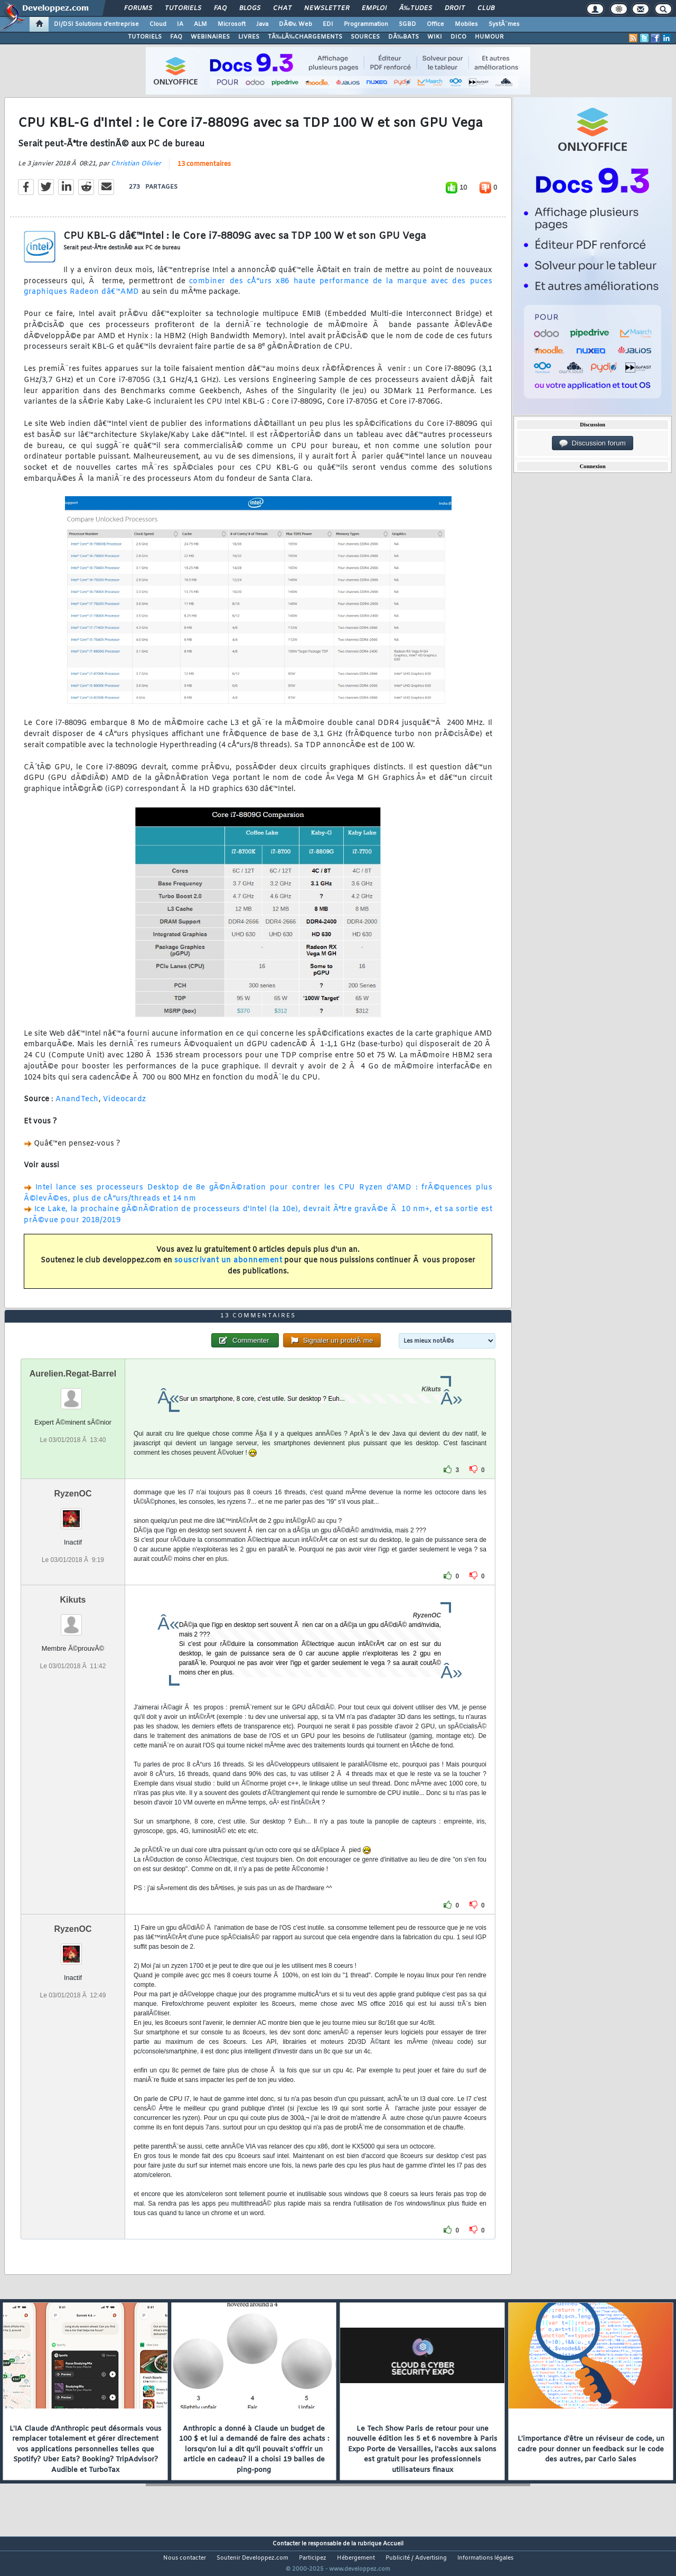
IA (180, 24)
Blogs (249, 8)
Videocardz (124, 1106)
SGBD (407, 24)
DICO (458, 37)
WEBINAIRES (210, 37)
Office (435, 24)
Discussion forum (592, 443)
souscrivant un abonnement (228, 1267)
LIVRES (248, 37)
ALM (200, 24)
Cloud (157, 24)
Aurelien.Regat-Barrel (73, 1393)
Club (485, 8)
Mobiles (466, 24)
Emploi (374, 8)
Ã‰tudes (415, 8)
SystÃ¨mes (504, 24)
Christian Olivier (136, 170)
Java (262, 24)
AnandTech (77, 1106)
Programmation (366, 24)
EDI (328, 24)
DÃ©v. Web (295, 24)
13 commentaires (204, 170)
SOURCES (365, 37)
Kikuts (73, 1619)
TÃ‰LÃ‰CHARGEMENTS (305, 37)
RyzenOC (72, 1513)
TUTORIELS (145, 37)
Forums (138, 8)
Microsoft (232, 24)
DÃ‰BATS (403, 37)
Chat (282, 8)
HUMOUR (489, 37)
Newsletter (326, 8)
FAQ (220, 8)
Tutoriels (183, 8)
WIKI (434, 37)
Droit (455, 8)
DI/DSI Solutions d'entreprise (96, 24)
